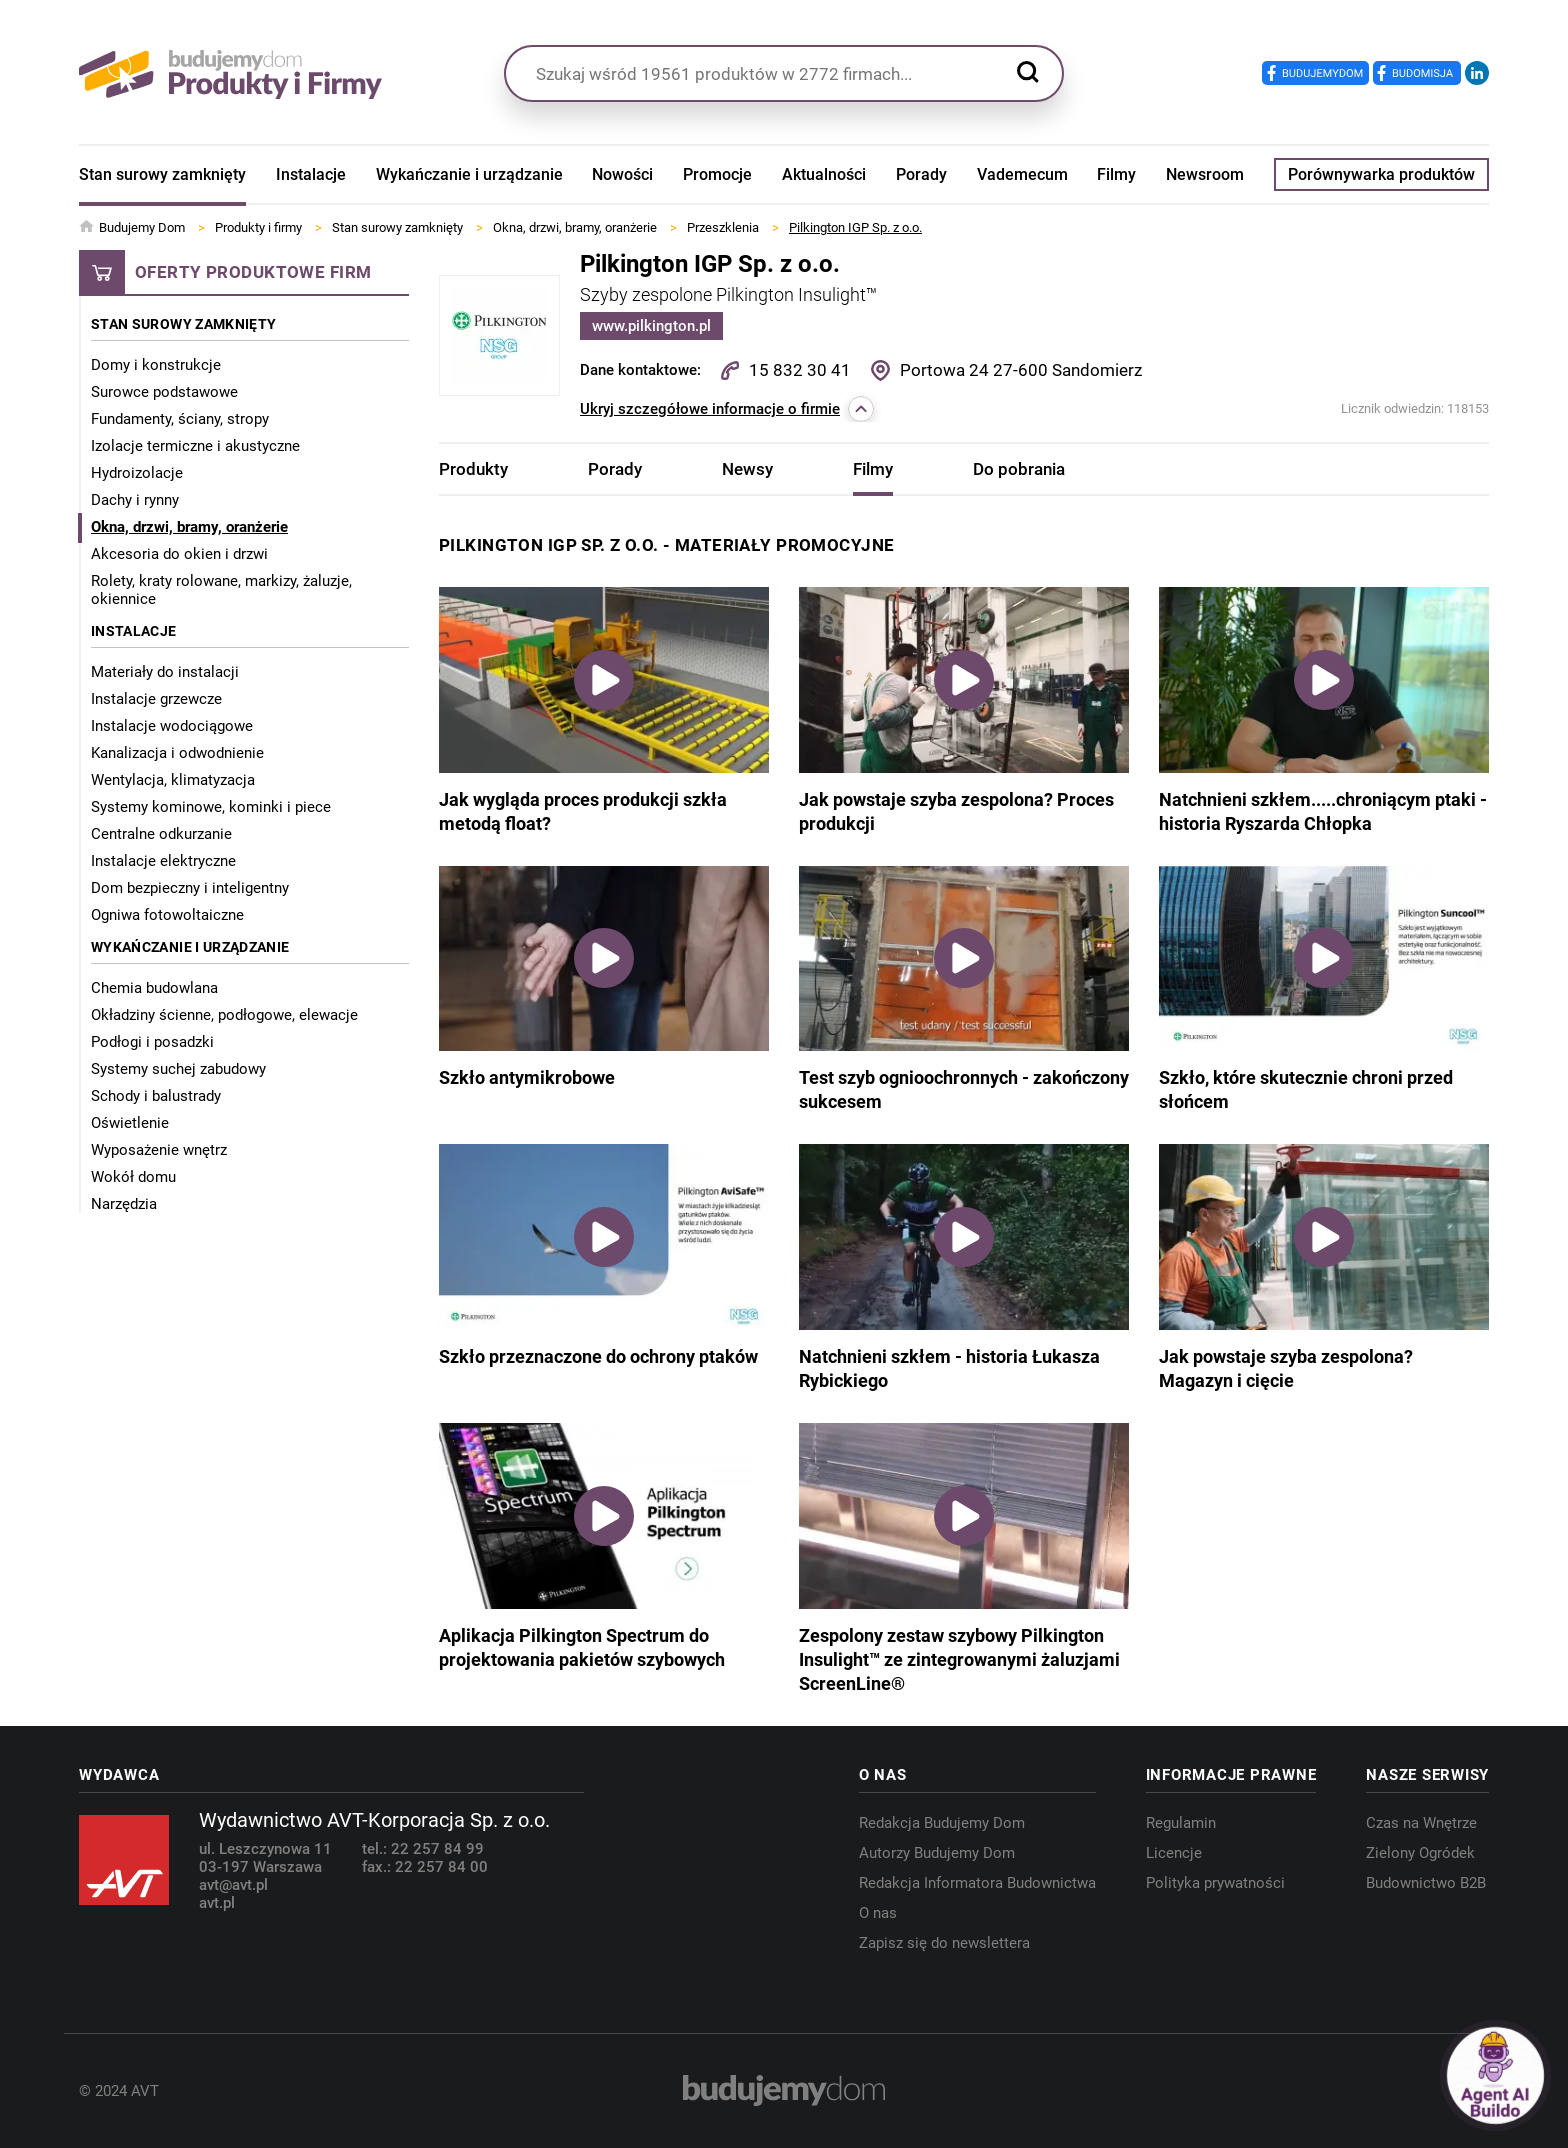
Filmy (1116, 174)
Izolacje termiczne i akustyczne (195, 446)
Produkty (473, 469)
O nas (878, 1913)
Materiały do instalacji (165, 672)
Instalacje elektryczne (163, 861)
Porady (921, 174)
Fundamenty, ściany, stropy (180, 419)
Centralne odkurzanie (161, 834)
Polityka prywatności (1215, 1883)
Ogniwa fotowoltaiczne (167, 915)
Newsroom (1205, 174)
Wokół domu (133, 1177)
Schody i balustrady (156, 1096)
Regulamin (1181, 1823)
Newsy (747, 469)
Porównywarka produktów (1381, 174)
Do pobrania (1019, 469)
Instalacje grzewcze (156, 699)
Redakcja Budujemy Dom (942, 1823)
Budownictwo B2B (1426, 1883)
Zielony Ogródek (1420, 1853)
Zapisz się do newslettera (944, 1943)
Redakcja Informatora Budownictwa (977, 1883)
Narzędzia (124, 1204)
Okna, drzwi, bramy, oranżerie (189, 527)
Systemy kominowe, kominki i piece (211, 807)
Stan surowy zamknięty (162, 174)
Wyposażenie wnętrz (159, 1150)
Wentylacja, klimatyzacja (173, 780)
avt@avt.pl (233, 1885)
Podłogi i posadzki (152, 1042)
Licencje (1174, 1853)
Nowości (622, 174)
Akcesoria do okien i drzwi (179, 554)
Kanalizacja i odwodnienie (177, 753)
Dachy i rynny (135, 500)
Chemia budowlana (154, 988)
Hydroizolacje (137, 473)
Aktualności (824, 174)
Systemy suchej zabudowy (178, 1069)
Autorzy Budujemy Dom (937, 1853)
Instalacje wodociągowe (172, 726)
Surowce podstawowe (164, 392)
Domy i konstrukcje (156, 365)
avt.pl (217, 1903)
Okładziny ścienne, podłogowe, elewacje (224, 1015)
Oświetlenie (130, 1123)
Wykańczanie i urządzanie (469, 174)
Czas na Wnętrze (1421, 1823)
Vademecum (1022, 174)
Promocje (717, 174)
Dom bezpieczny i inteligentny (190, 888)
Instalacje (311, 174)
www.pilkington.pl (651, 326)
